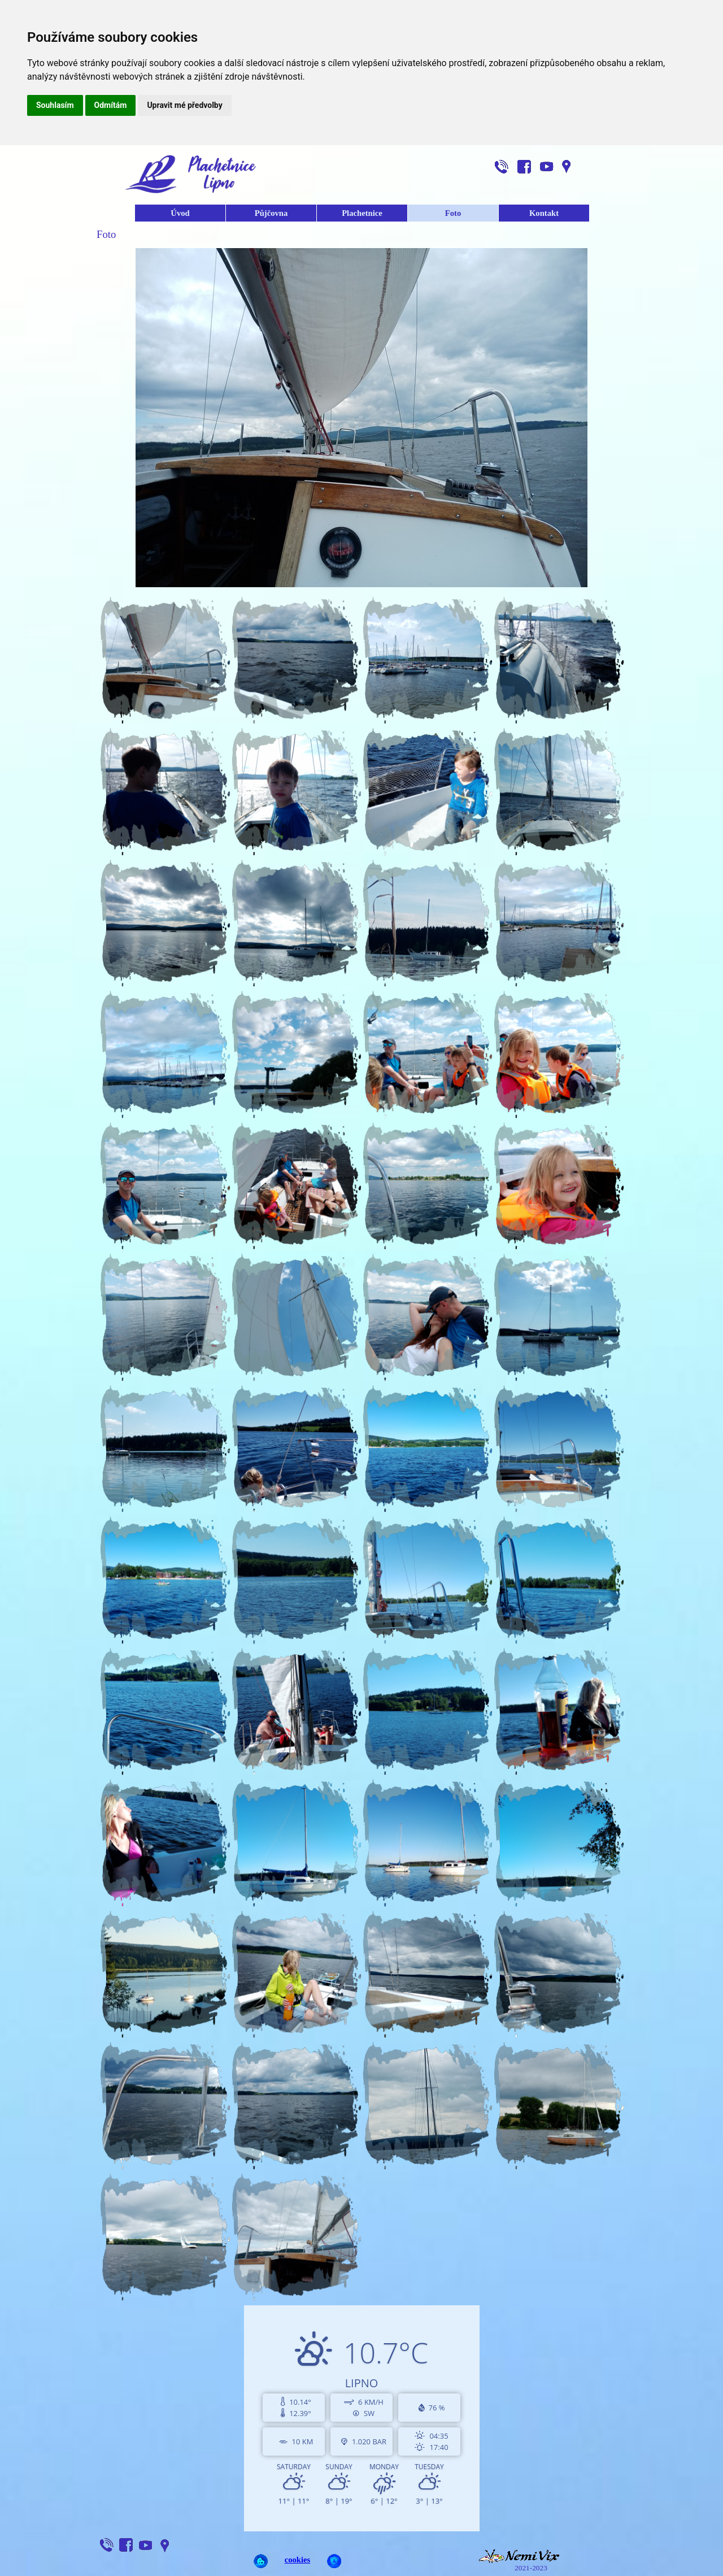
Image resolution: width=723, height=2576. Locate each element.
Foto (453, 213)
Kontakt (544, 213)
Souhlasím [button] (55, 105)
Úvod (180, 213)
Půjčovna (271, 213)
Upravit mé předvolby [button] (184, 105)
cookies (298, 2559)
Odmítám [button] (110, 105)
